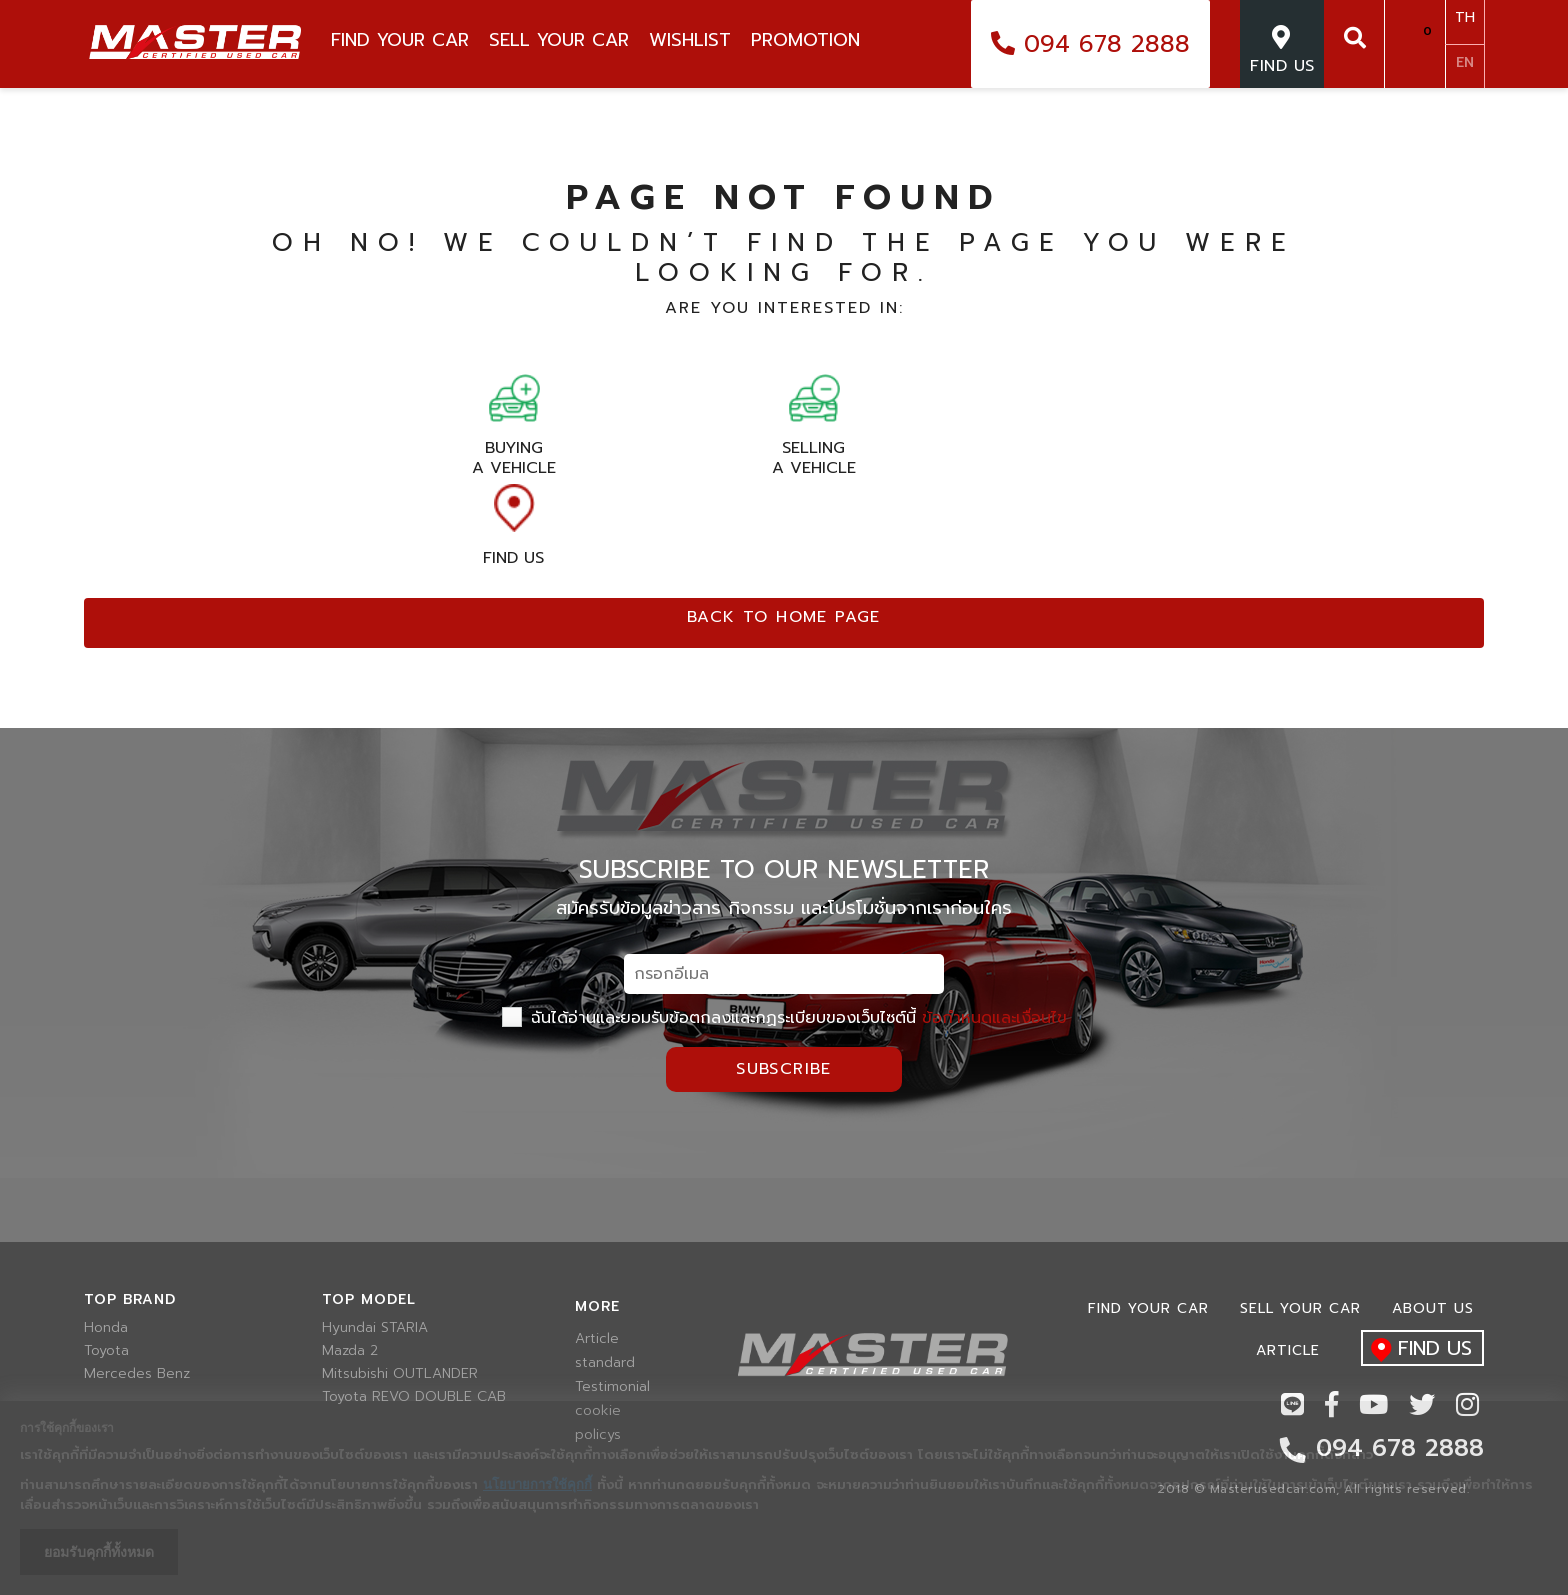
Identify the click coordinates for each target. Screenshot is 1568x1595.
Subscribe (784, 1069)
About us (1433, 1308)
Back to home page (784, 617)
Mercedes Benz (137, 1374)
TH (1465, 17)
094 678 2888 (1090, 44)
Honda (106, 1328)
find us (1416, 1349)
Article (597, 1339)
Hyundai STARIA (375, 1328)
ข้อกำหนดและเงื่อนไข (994, 1018)
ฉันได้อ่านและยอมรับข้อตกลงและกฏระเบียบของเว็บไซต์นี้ (784, 1018)
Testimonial (608, 1387)
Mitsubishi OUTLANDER (400, 1374)
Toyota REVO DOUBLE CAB (414, 1397)
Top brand (130, 1300)
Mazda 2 (350, 1351)
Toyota (106, 1351)
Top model (369, 1300)
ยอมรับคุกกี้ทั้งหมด (99, 1552)
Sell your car (1300, 1308)
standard (605, 1363)
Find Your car (1148, 1308)
